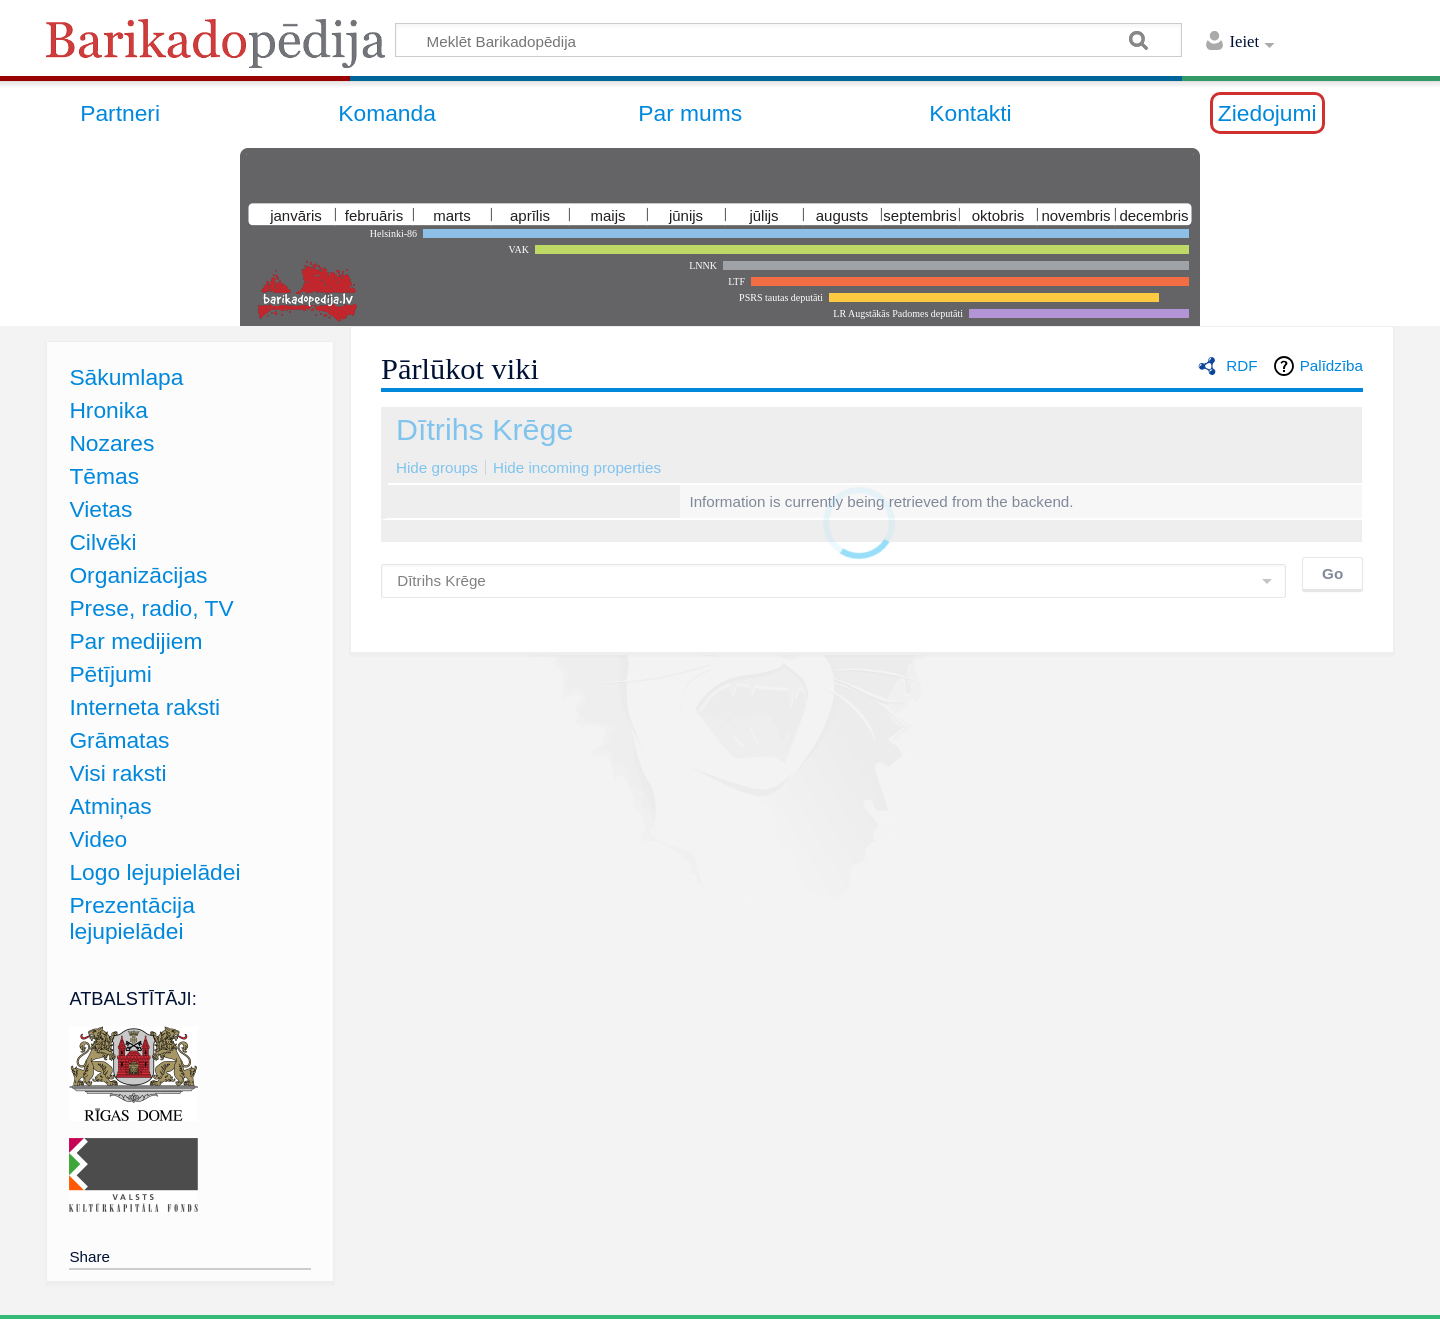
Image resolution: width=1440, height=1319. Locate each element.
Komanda (387, 113)
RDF (1241, 365)
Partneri (120, 113)
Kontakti (970, 113)
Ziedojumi (1267, 113)
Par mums (690, 113)
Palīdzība (1331, 365)
